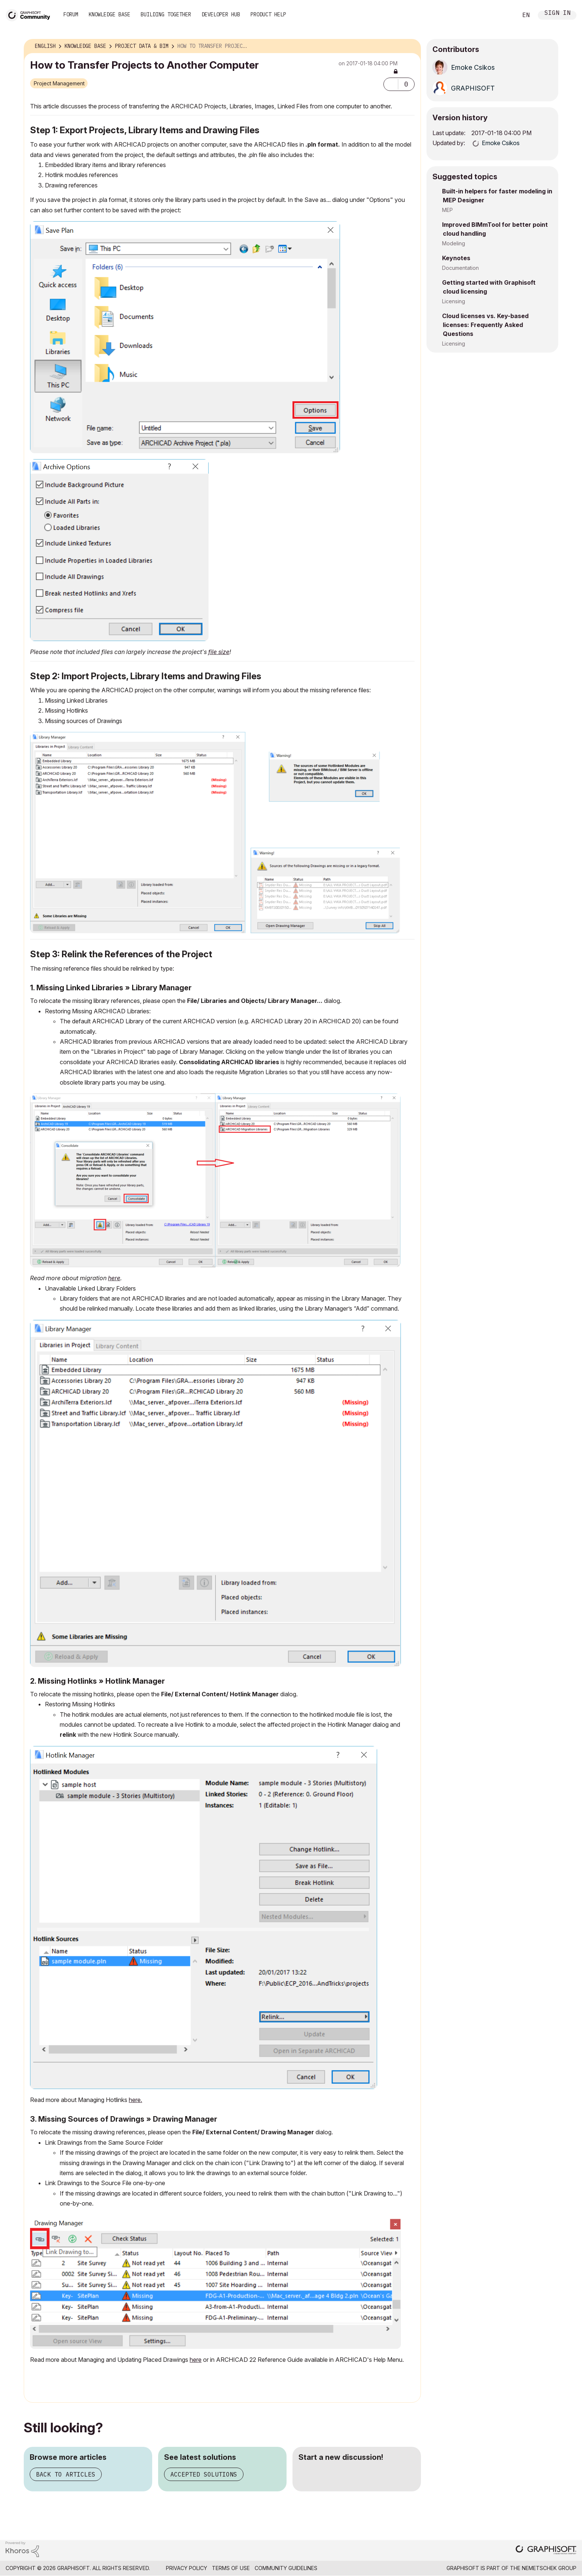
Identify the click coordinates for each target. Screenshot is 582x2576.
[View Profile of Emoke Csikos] (473, 67)
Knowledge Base (109, 14)
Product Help (268, 14)
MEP (447, 210)
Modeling (453, 243)
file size (218, 652)
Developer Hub (221, 14)
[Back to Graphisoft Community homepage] (30, 14)
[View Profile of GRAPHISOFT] (473, 88)
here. (135, 2099)
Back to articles (65, 2474)
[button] (391, 84)
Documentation (460, 268)
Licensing (453, 301)
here (114, 1278)
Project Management (59, 83)
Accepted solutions (203, 2474)
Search (503, 15)
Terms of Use (231, 2568)
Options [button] (410, 46)
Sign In (557, 13)
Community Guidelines (286, 2568)
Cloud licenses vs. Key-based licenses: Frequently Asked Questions (485, 324)
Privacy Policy (186, 2568)
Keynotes (456, 258)
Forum (70, 14)
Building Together (166, 14)
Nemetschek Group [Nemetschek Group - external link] (549, 2568)
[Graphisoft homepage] (546, 2550)
